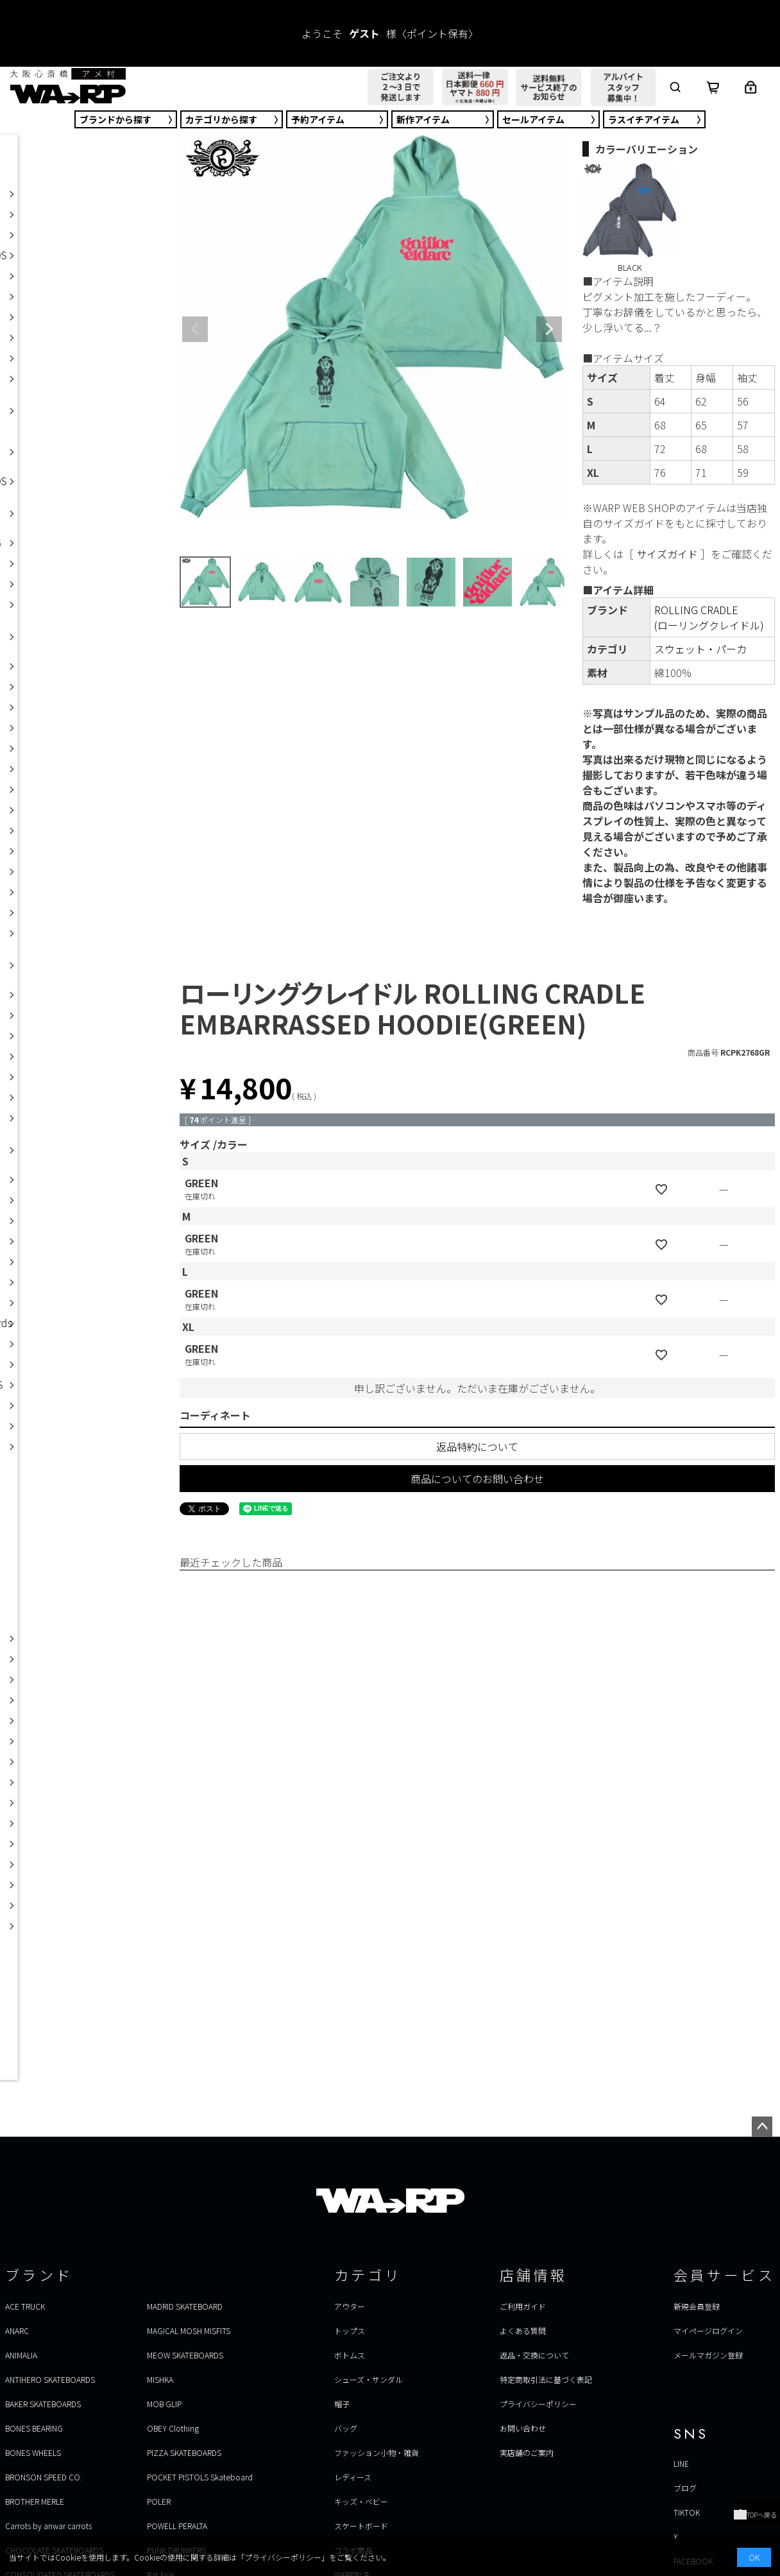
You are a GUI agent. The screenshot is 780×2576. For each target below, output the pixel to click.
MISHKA (160, 2379)
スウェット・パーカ (700, 649)
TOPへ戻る (755, 2515)
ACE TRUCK (25, 2306)
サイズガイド (667, 554)
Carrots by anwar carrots (48, 2525)
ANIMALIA (21, 2354)
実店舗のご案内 (527, 2452)
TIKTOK (687, 2512)
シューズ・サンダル (368, 2379)
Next (549, 329)
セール (533, 119)
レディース (352, 2476)
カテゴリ (221, 119)
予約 (317, 119)
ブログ (685, 2487)
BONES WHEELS (33, 2452)
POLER (159, 2501)
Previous (195, 329)
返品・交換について (534, 2354)
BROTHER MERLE (34, 2501)
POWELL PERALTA (177, 2525)
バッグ (345, 2428)
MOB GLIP (164, 2403)
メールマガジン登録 (708, 2354)
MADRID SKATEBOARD (185, 2306)
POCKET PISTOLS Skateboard (200, 2476)
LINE (681, 2463)
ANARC (17, 2330)
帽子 (342, 2403)
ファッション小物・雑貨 (376, 2452)
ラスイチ (643, 119)
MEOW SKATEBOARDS (185, 2354)
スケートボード (361, 2525)
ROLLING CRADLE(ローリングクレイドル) (709, 617)
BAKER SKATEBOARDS (43, 2403)
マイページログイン (708, 2330)
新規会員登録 (697, 2306)
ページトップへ (762, 2127)
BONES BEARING (34, 2428)
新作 (423, 119)
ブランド (115, 119)
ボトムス (349, 2354)
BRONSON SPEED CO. (43, 2476)
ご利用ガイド (523, 2306)
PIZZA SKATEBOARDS (184, 2452)
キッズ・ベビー (361, 2501)
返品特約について (477, 1446)
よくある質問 (523, 2330)
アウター (349, 2306)
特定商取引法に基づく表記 (546, 2379)
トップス (349, 2330)
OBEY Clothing (173, 2428)
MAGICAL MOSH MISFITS (188, 2330)
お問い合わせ (523, 2428)
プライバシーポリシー (538, 2403)
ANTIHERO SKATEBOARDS (50, 2379)
